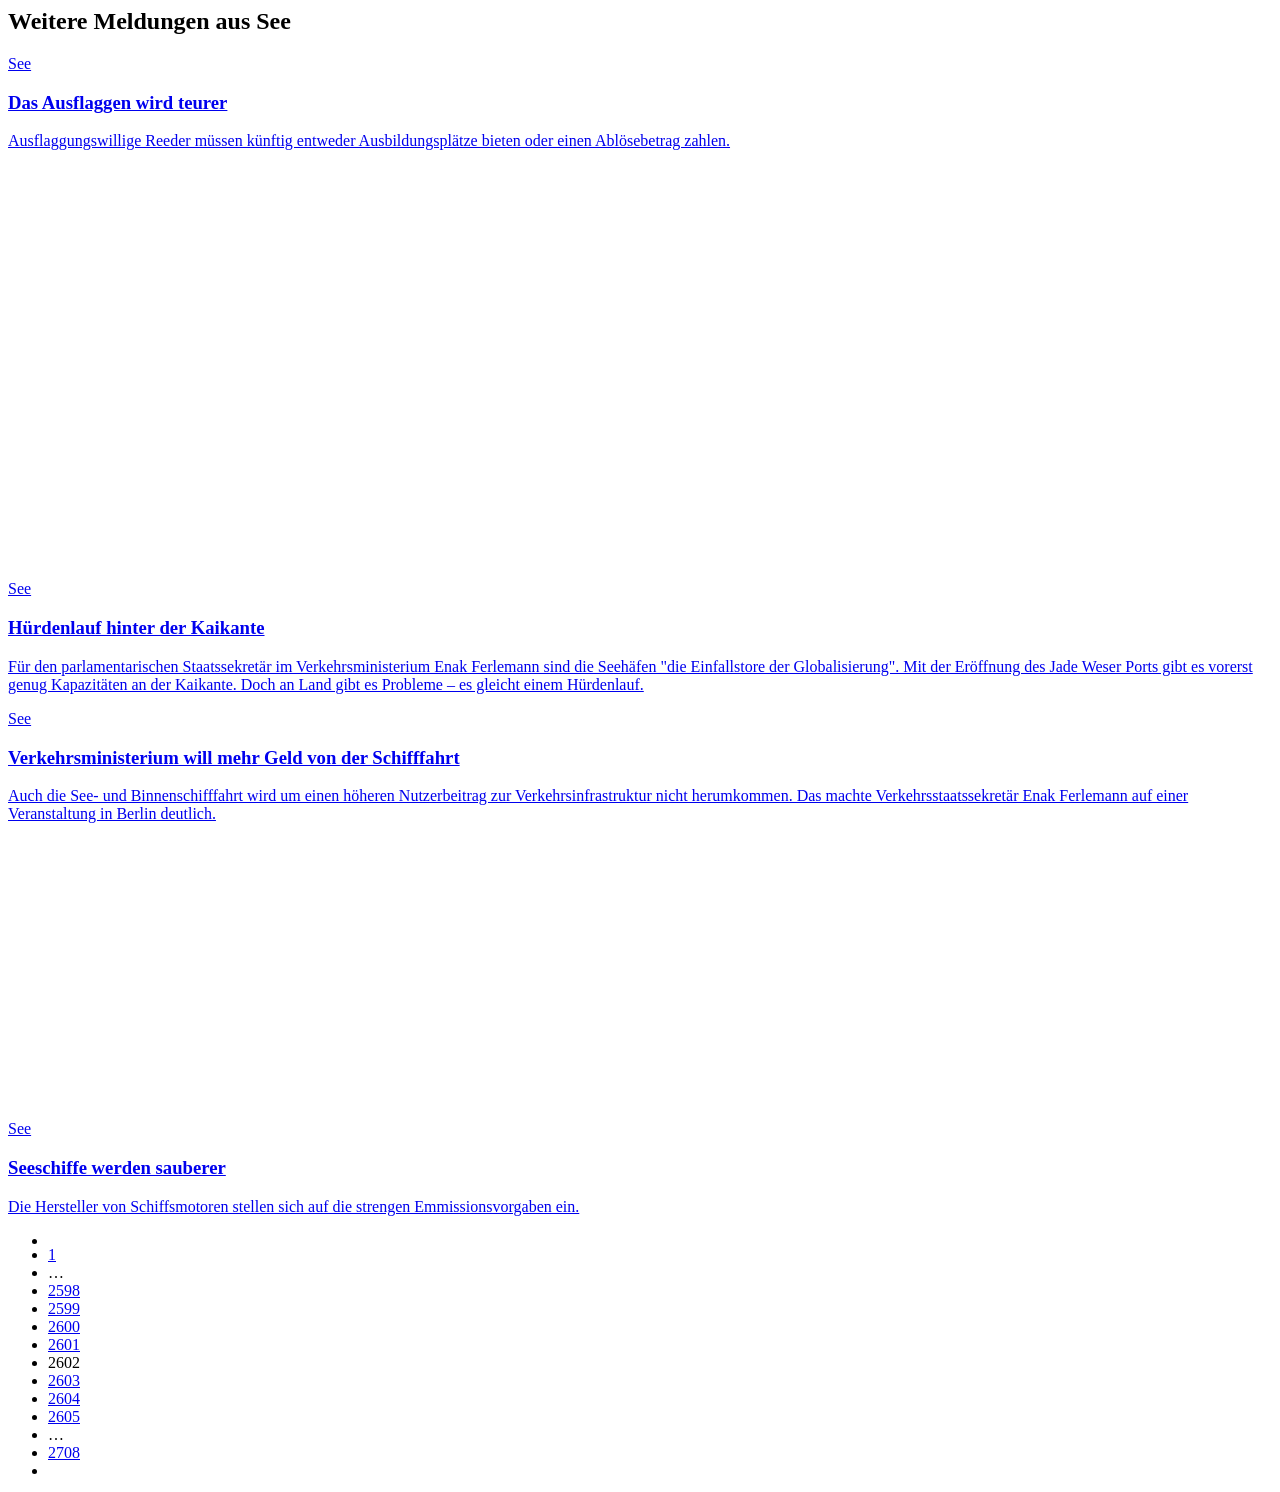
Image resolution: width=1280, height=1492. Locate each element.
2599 (64, 1308)
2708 (64, 1452)
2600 (64, 1326)
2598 (64, 1290)
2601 (64, 1344)
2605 (64, 1416)
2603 (64, 1380)
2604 (64, 1398)
